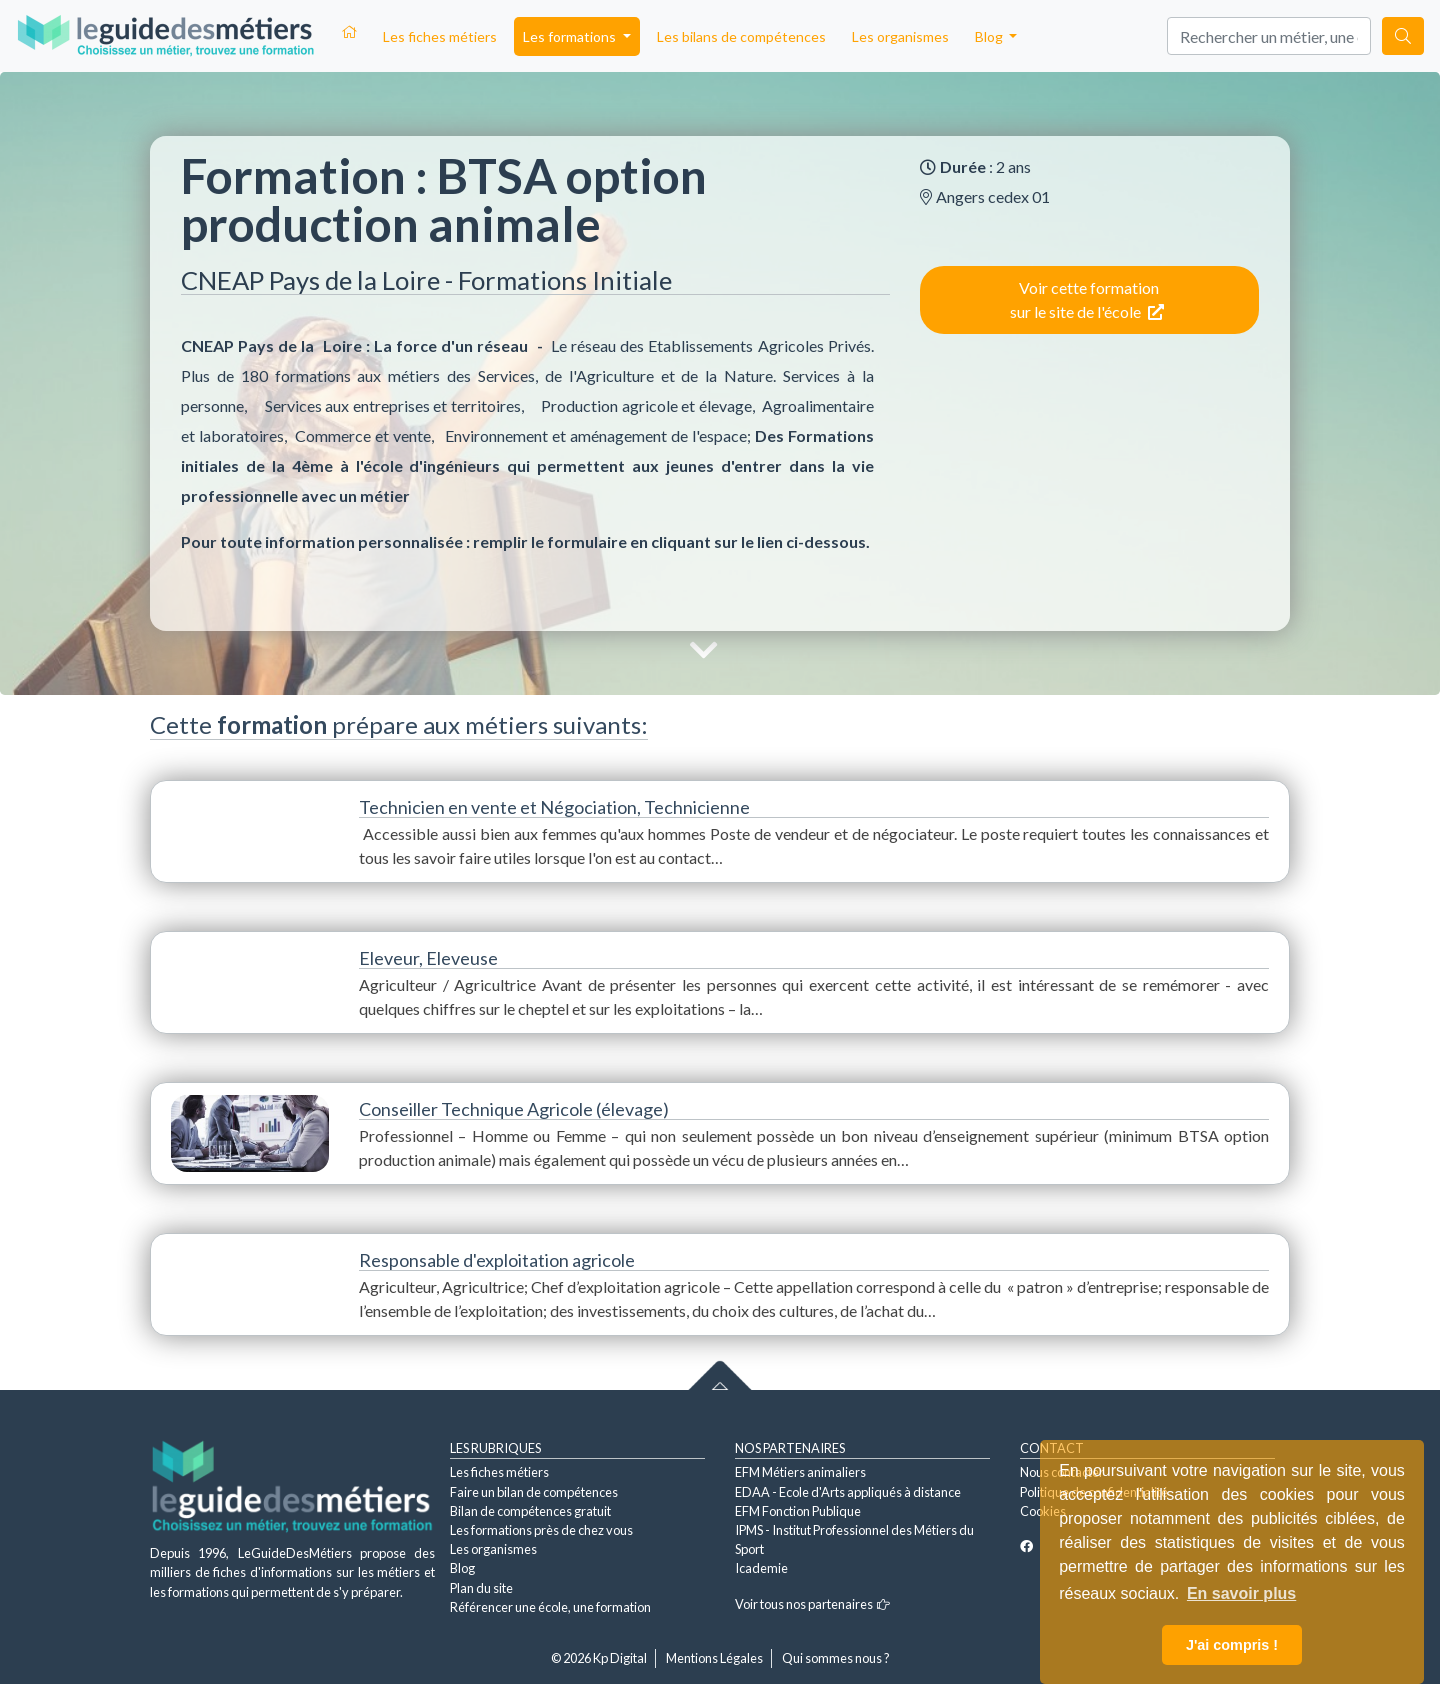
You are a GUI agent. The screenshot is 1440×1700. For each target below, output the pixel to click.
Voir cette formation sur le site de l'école (1087, 299)
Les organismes (900, 36)
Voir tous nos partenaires (812, 1604)
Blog (462, 1568)
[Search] (1269, 36)
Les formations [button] (571, 36)
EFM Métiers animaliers (800, 1472)
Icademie (761, 1568)
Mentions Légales (714, 1658)
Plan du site (481, 1588)
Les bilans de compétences (741, 36)
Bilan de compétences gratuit (530, 1511)
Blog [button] (990, 36)
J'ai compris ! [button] (1232, 1645)
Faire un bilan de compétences (534, 1492)
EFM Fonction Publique (798, 1511)
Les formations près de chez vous (541, 1530)
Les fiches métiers (440, 36)
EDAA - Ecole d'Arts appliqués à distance (848, 1492)
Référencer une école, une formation (550, 1607)
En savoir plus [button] (1241, 1593)
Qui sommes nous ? (836, 1658)
